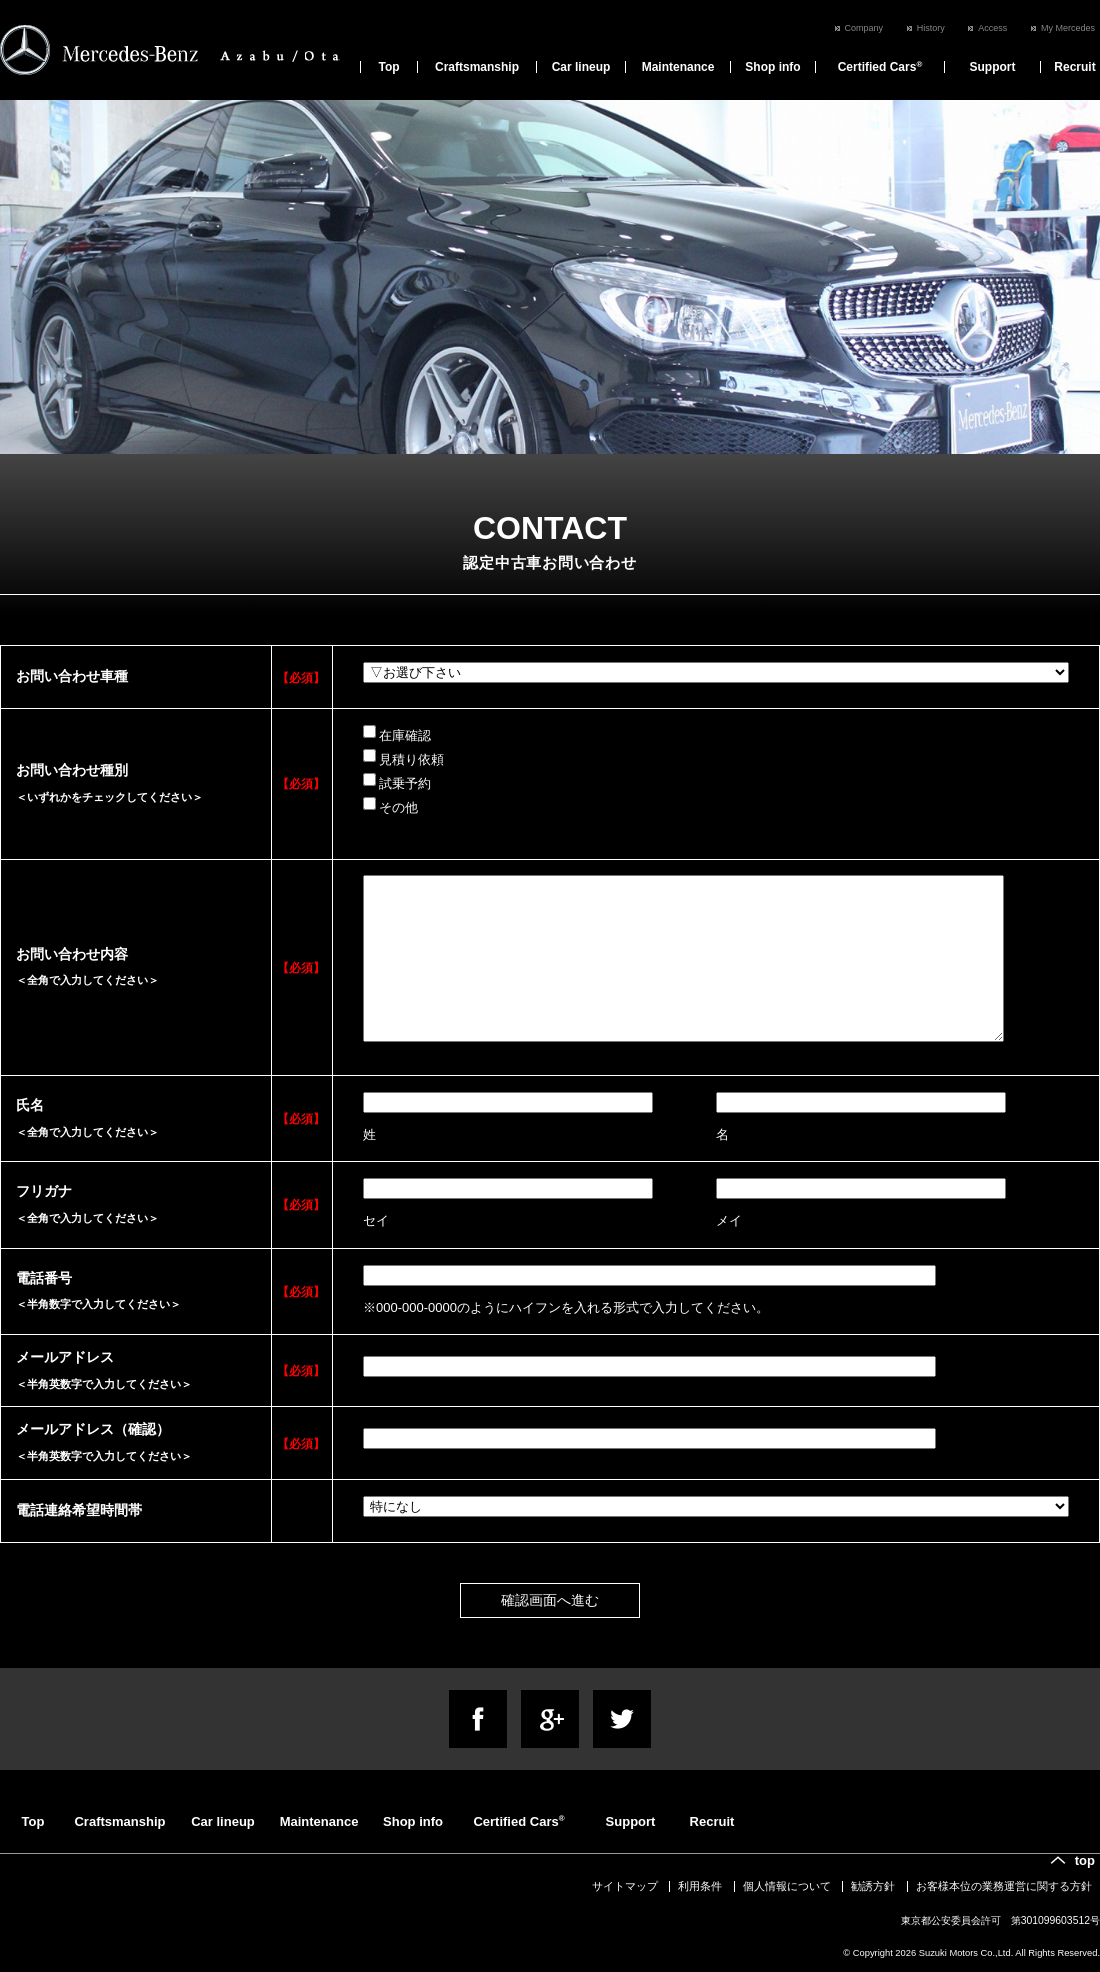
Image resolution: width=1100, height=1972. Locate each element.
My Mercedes (1068, 28)
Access (992, 28)
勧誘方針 (873, 1886)
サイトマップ (625, 1886)
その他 (390, 806)
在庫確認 (397, 734)
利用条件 (700, 1886)
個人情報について (787, 1886)
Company (864, 28)
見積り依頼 (403, 758)
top (1085, 1860)
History (931, 28)
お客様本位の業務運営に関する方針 (1004, 1886)
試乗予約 (397, 782)
